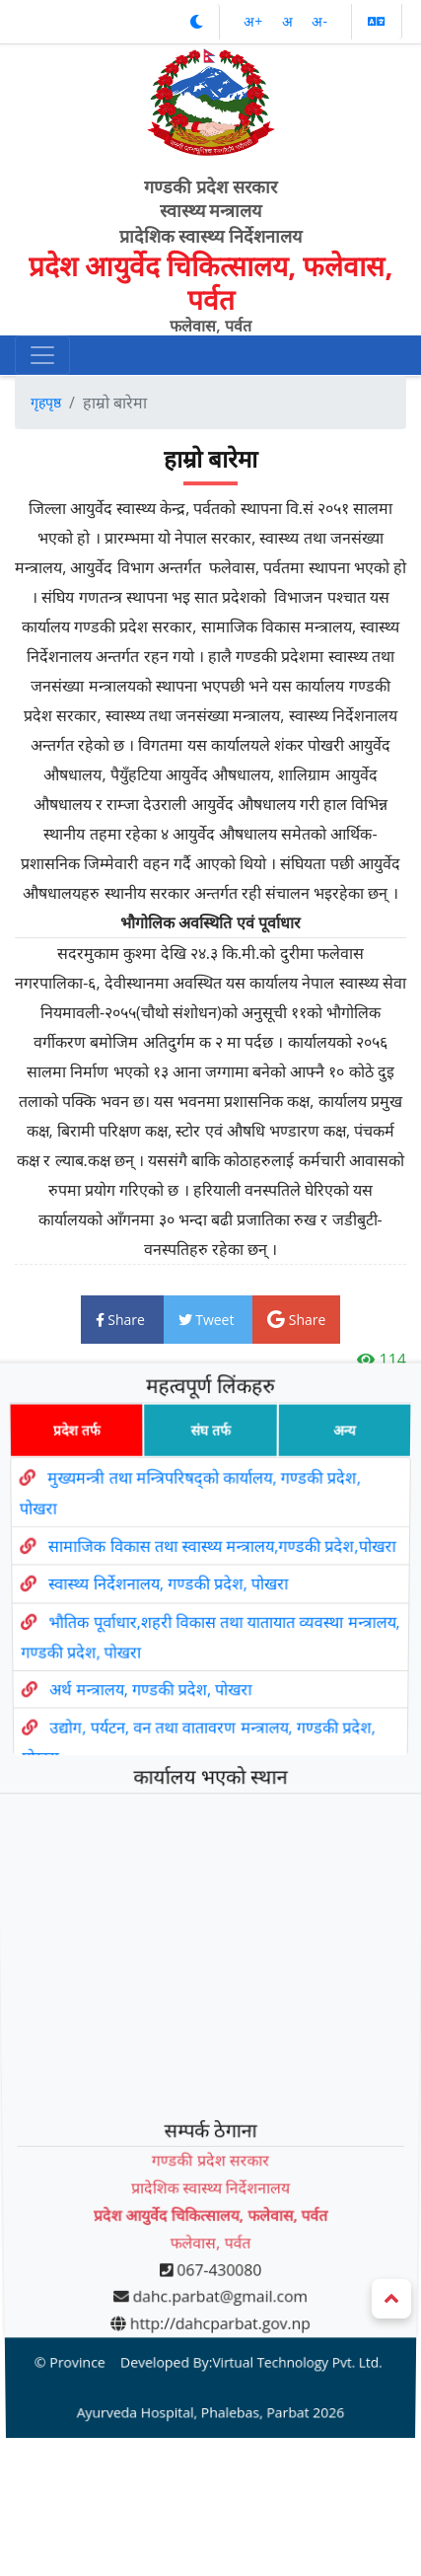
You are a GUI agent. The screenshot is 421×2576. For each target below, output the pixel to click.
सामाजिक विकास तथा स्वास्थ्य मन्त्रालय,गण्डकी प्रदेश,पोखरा (223, 1601)
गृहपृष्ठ (46, 402)
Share (122, 1319)
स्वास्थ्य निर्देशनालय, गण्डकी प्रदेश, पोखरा (165, 1636)
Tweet (208, 1319)
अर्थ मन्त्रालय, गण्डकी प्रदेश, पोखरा (147, 1729)
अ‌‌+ (255, 21)
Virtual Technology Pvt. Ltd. (290, 2238)
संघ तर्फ (210, 1492)
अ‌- (319, 21)
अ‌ (289, 21)
